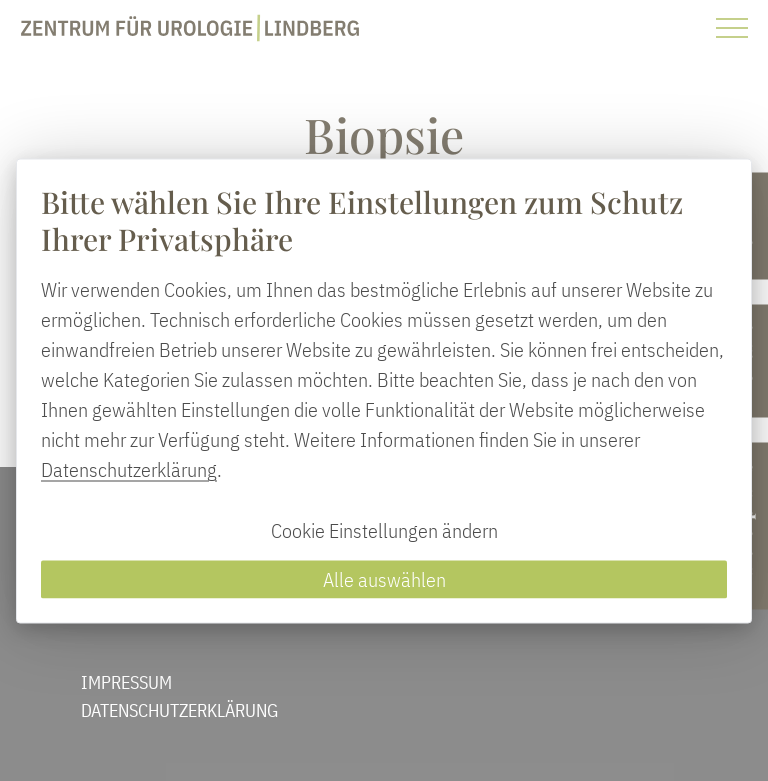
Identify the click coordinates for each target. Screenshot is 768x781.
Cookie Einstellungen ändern (384, 529)
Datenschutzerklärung (129, 468)
